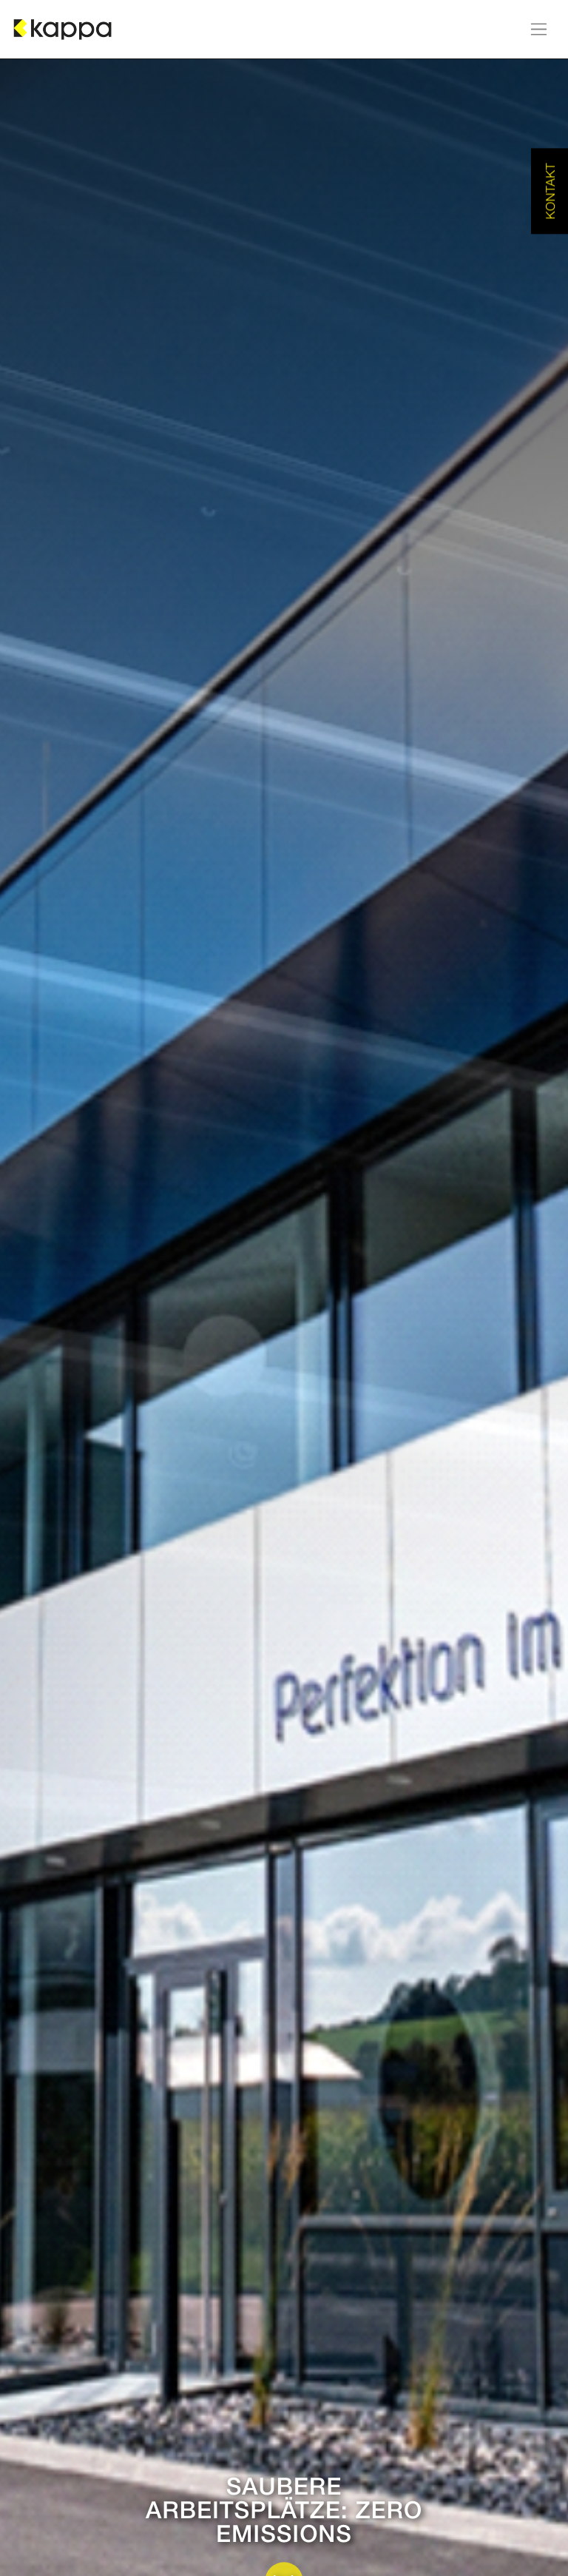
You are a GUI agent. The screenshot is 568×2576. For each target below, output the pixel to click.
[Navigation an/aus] (539, 29)
